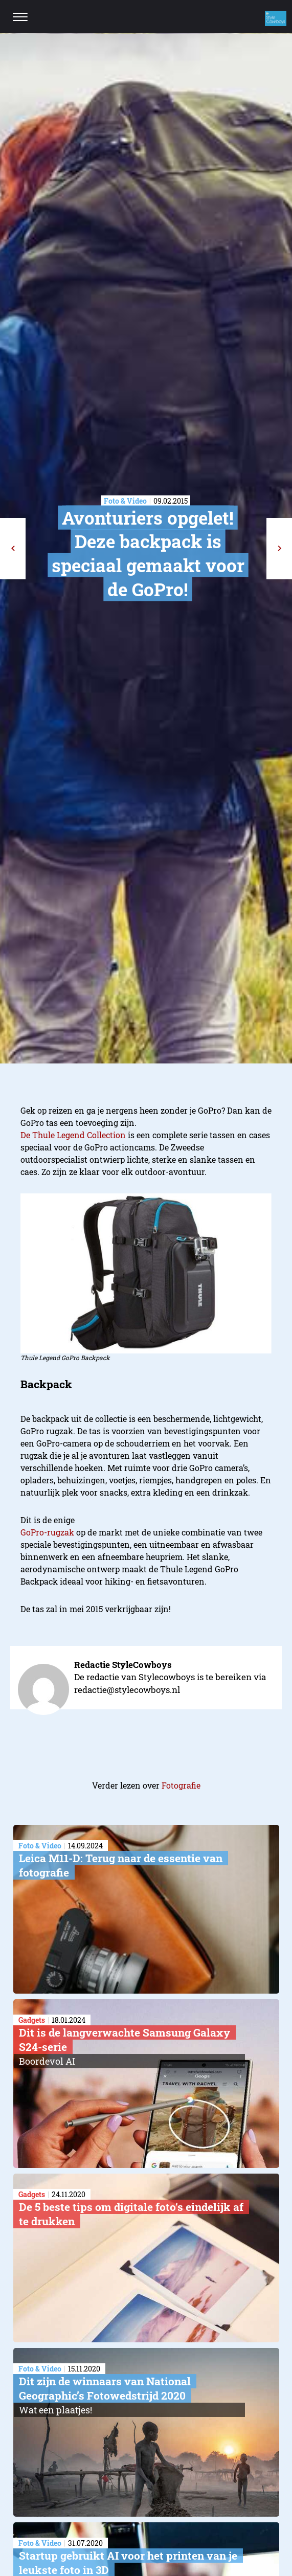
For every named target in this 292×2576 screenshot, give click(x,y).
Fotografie (181, 1785)
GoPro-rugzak (47, 1532)
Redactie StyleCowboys (123, 1664)
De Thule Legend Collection (73, 1134)
